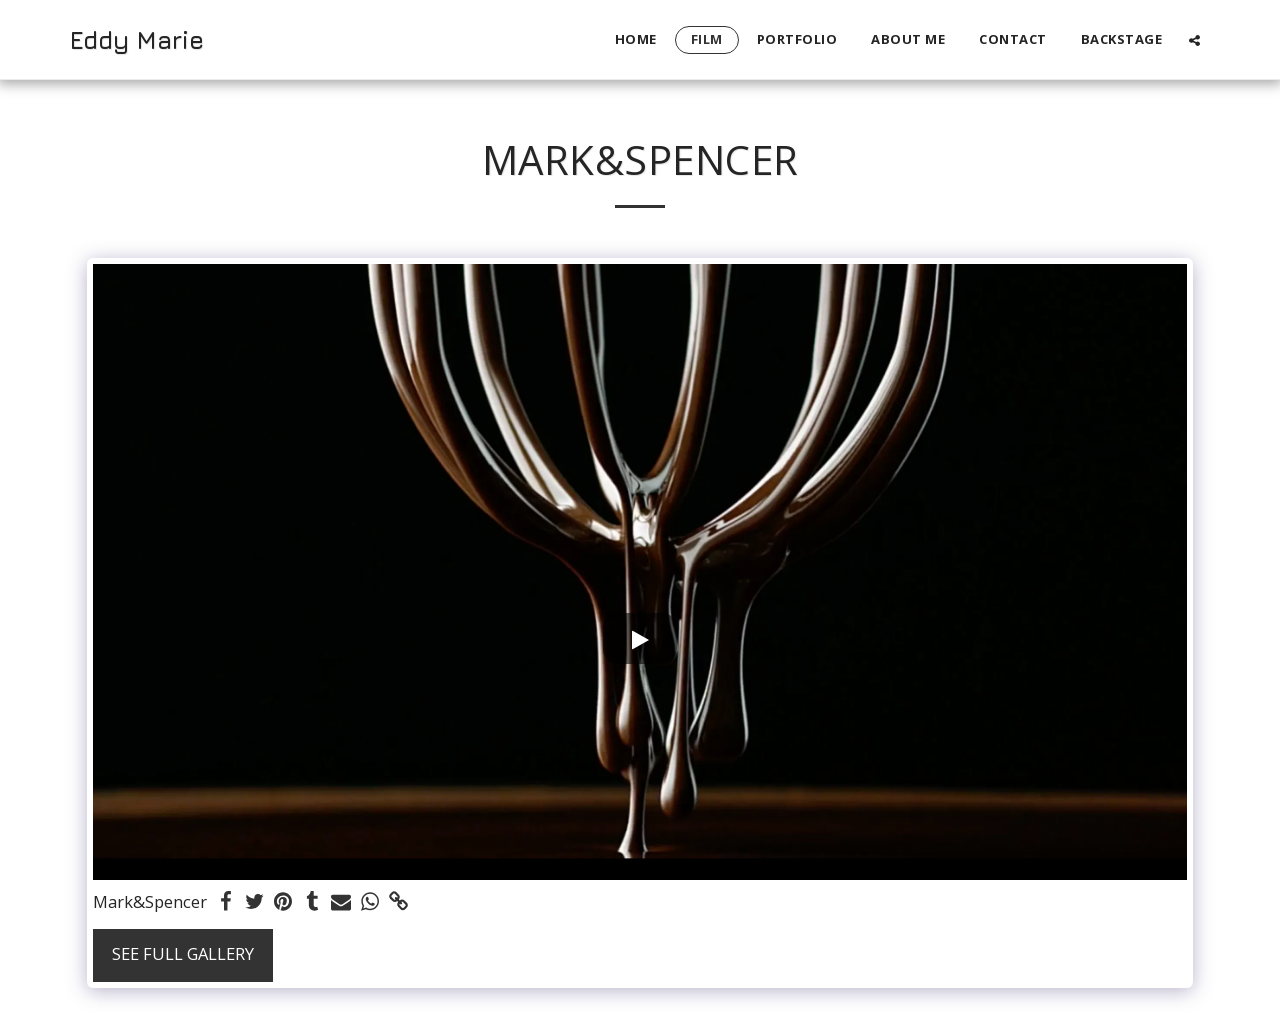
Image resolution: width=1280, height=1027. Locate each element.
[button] (1194, 40)
